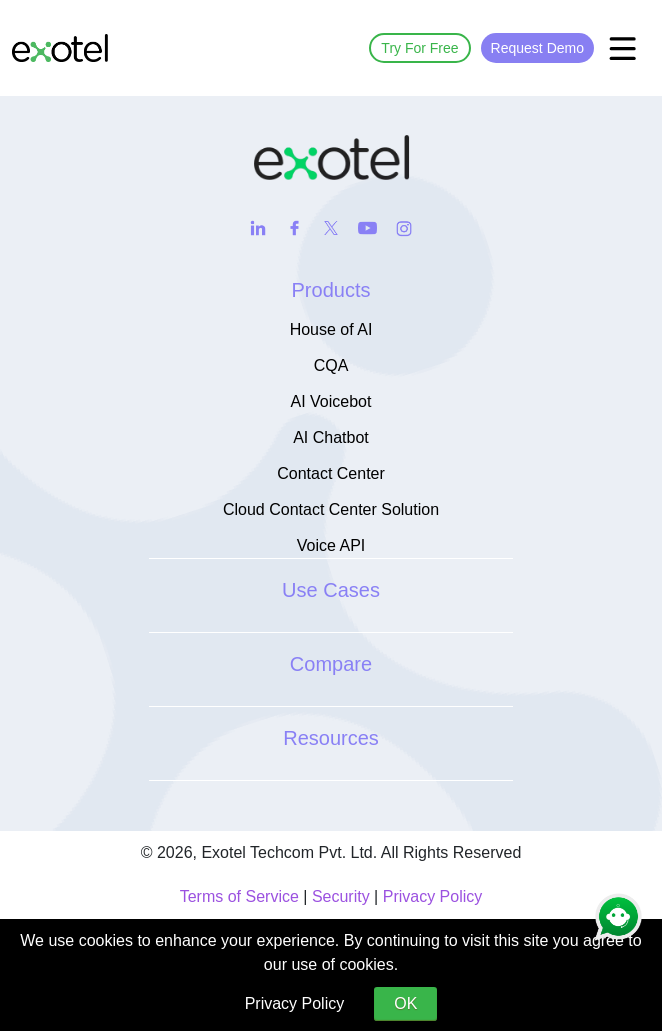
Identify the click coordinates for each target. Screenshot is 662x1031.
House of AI (331, 329)
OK (405, 1003)
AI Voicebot (331, 401)
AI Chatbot (331, 437)
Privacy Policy (433, 896)
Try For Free (419, 48)
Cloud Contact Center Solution (331, 509)
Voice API (331, 545)
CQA (331, 365)
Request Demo (537, 48)
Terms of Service (239, 896)
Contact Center (331, 473)
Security (341, 896)
